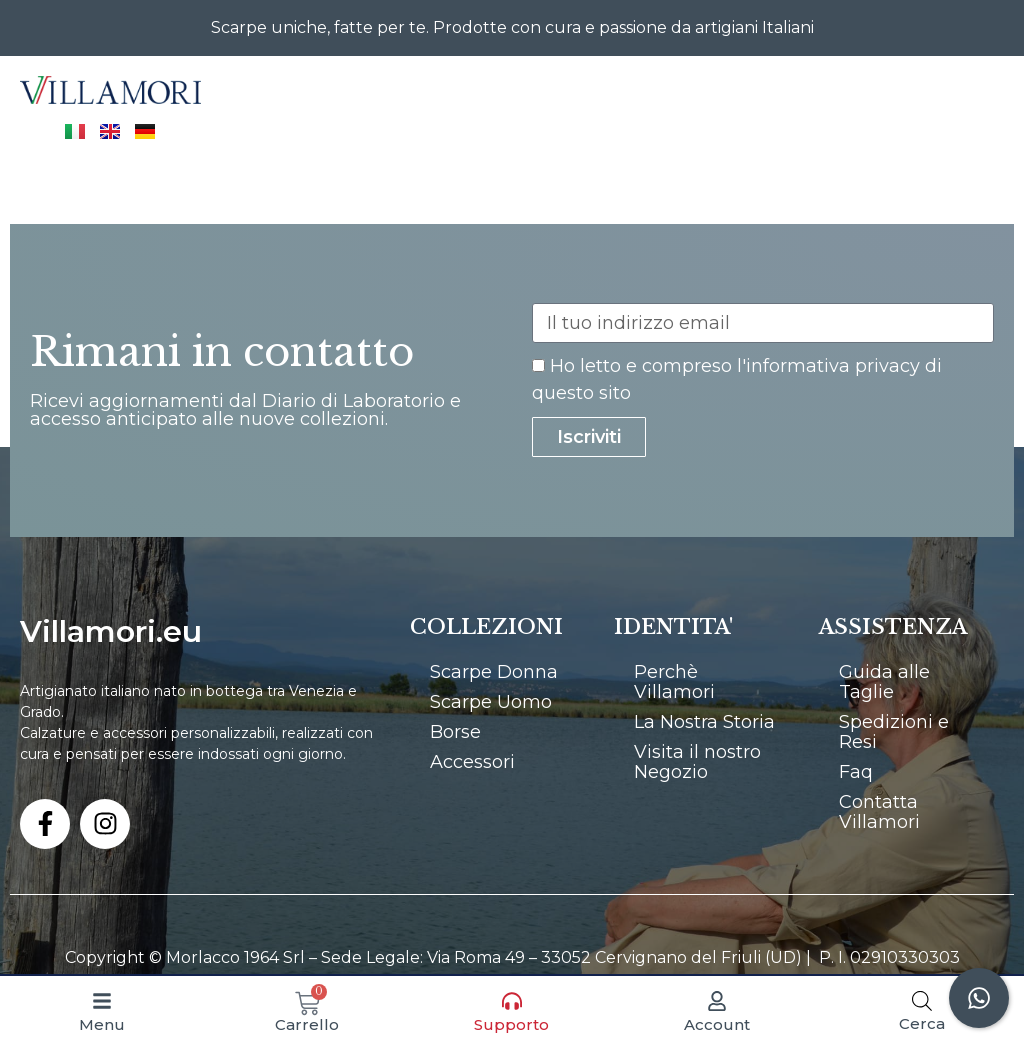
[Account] (717, 1001)
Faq (856, 772)
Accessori (472, 762)
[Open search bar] (922, 1000)
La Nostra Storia (704, 722)
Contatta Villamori (879, 812)
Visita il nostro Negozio (697, 762)
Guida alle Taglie (884, 682)
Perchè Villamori (674, 682)
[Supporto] (512, 1001)
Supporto (511, 1024)
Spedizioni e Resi (894, 732)
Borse (455, 732)
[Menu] (102, 1001)
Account (717, 1024)
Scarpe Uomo (491, 702)
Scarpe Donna (494, 672)
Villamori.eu (111, 631)
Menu (102, 1024)
